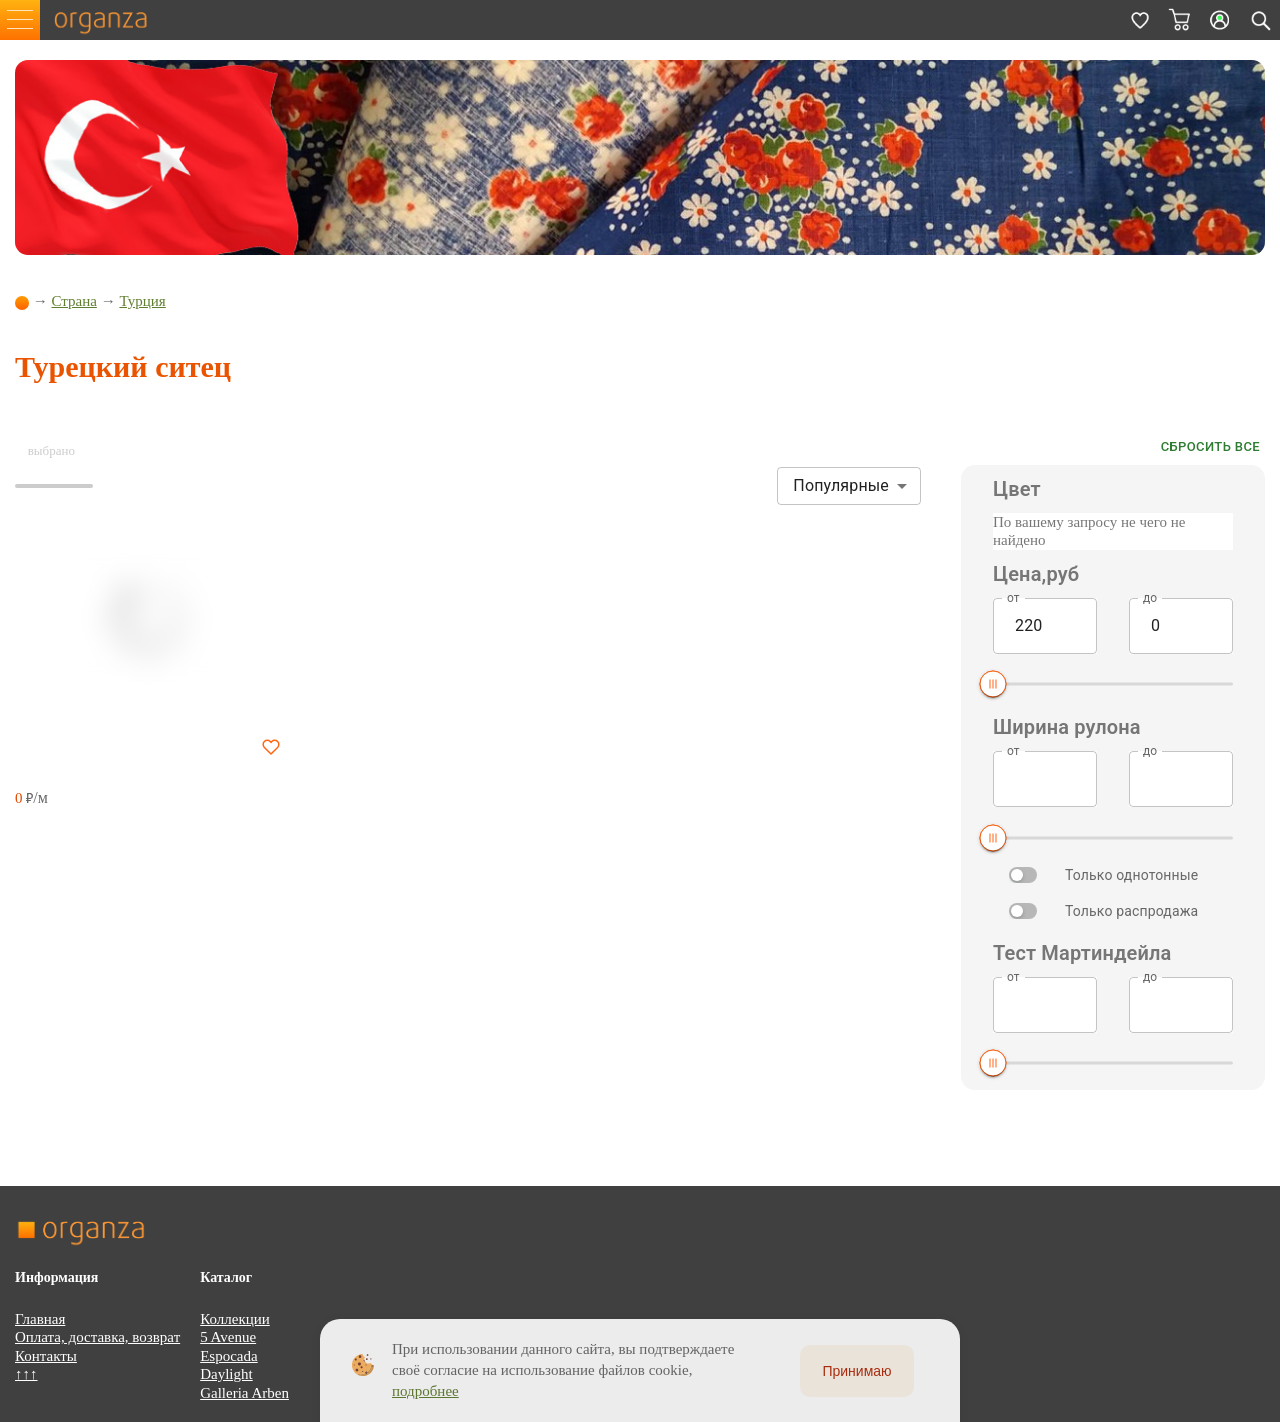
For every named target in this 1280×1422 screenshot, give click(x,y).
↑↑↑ (26, 1374)
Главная (40, 1319)
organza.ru (110, 20)
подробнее (425, 1391)
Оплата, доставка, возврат (97, 1337)
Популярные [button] (841, 485)
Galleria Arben (244, 1393)
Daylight (226, 1374)
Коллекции (235, 1319)
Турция (142, 301)
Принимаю (856, 1371)
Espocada (228, 1356)
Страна (74, 301)
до (1150, 597)
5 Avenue (228, 1337)
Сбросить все (1210, 447)
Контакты (46, 1356)
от (1013, 597)
